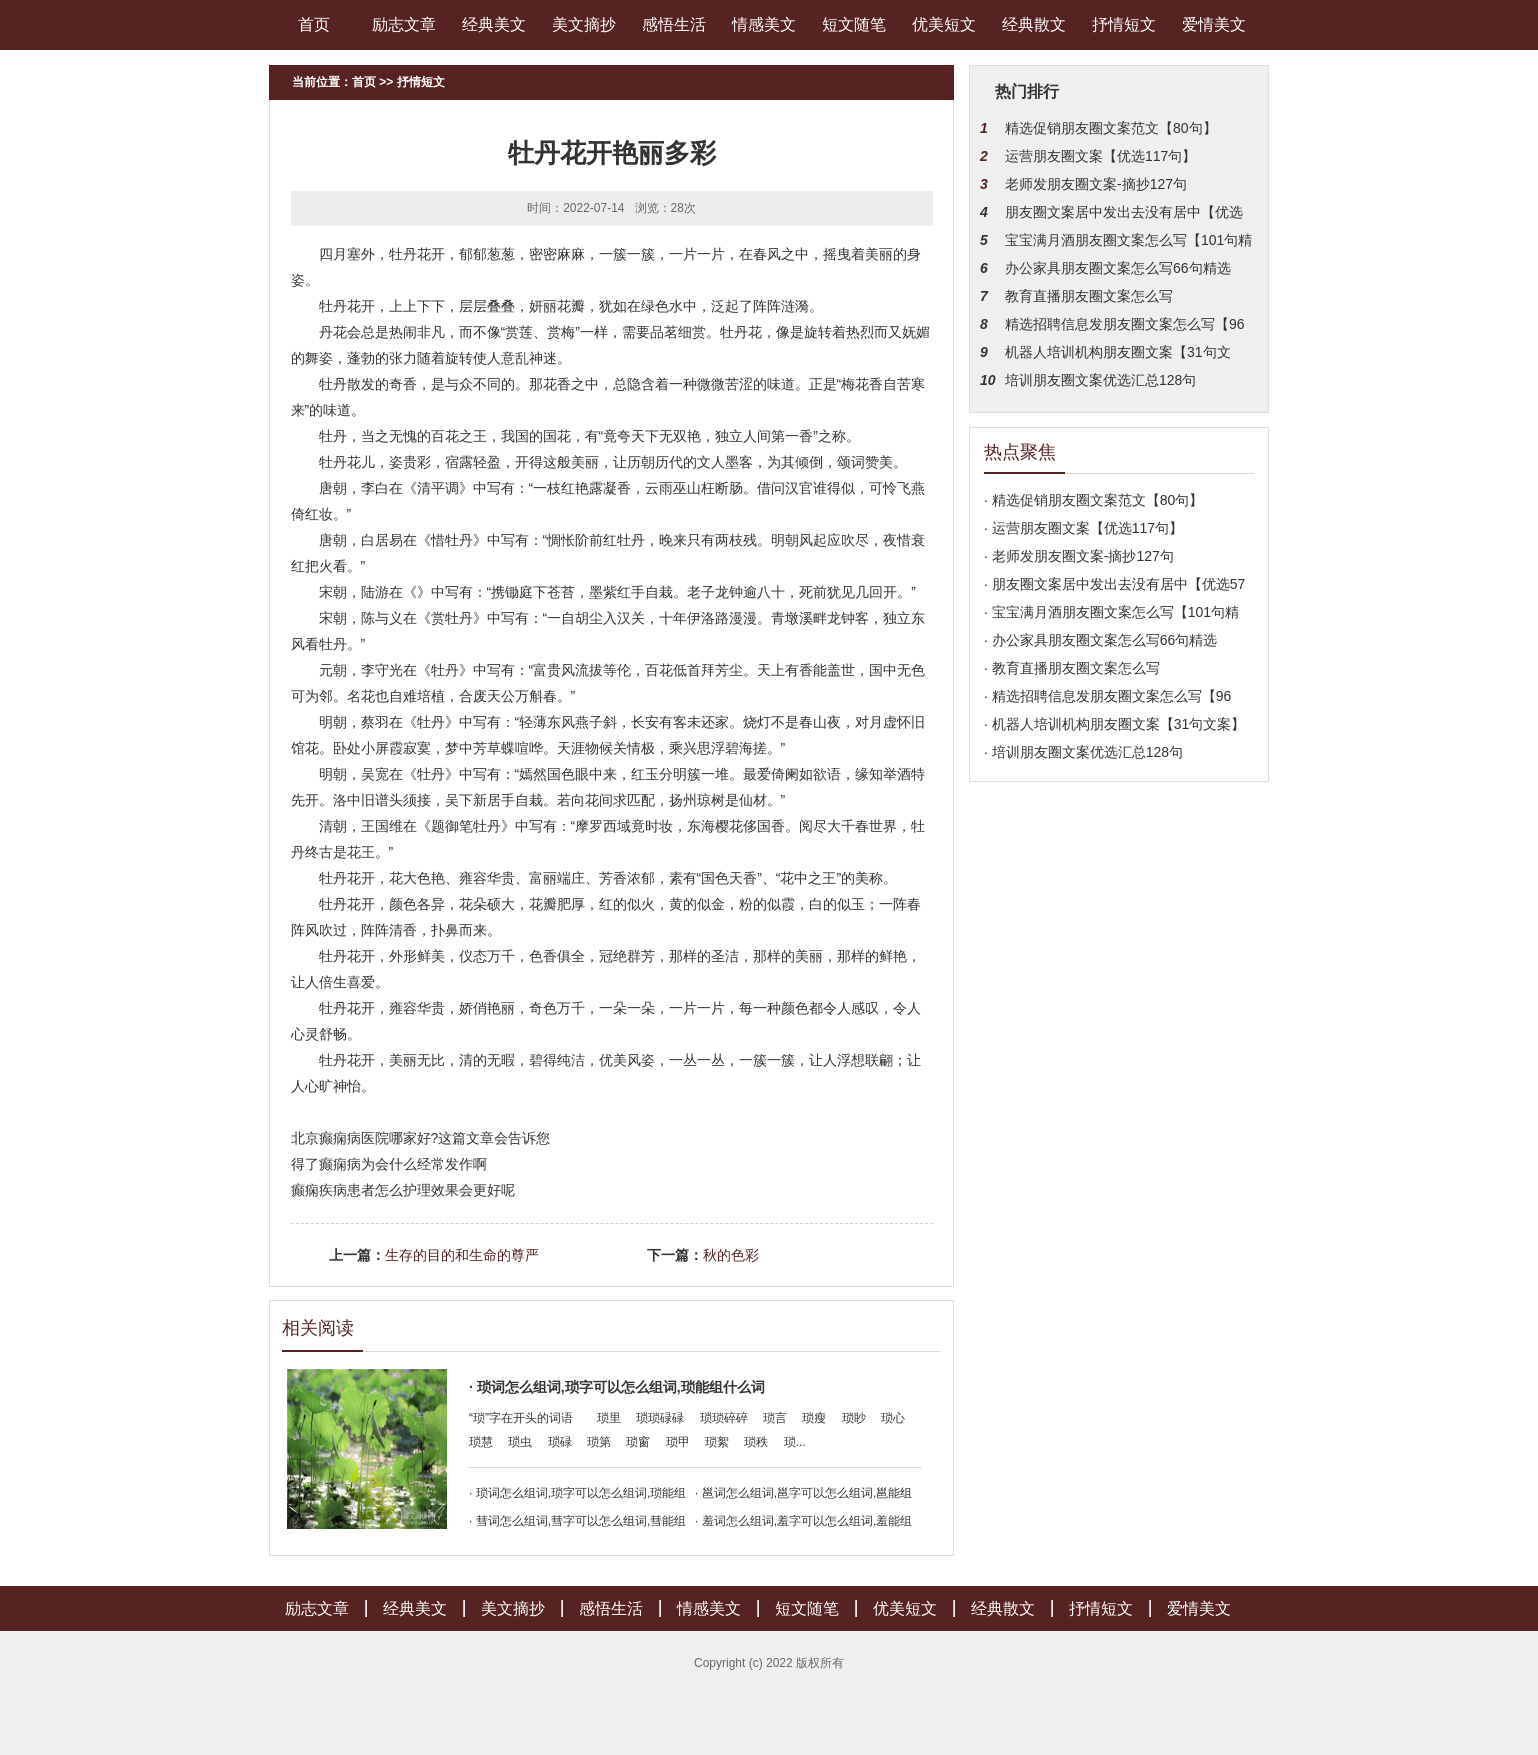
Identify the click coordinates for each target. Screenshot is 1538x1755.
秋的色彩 (731, 1255)
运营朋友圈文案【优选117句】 (1100, 156)
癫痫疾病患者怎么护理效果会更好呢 (403, 1190)
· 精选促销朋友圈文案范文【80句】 (1093, 500)
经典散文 (1034, 24)
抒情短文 (1124, 24)
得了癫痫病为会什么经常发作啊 (389, 1164)
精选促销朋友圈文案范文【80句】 (1111, 128)
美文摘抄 (584, 24)
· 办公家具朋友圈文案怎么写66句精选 (1100, 640)
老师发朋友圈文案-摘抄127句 (1096, 184)
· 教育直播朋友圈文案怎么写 (1072, 668)
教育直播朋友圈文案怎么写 (1089, 296)
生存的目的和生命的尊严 (462, 1255)
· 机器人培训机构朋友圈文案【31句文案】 (1114, 724)
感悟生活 (674, 24)
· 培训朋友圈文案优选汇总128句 (1083, 752)
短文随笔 (854, 24)
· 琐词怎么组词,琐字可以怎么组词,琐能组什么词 (617, 1387)
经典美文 (494, 24)
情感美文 (764, 24)
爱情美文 (1214, 24)
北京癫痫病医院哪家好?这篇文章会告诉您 (421, 1138)
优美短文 (944, 24)
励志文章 (404, 24)
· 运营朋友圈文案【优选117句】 (1083, 528)
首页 (314, 24)
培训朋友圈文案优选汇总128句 (1100, 380)
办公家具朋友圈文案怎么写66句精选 (1118, 268)
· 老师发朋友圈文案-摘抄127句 (1079, 556)
